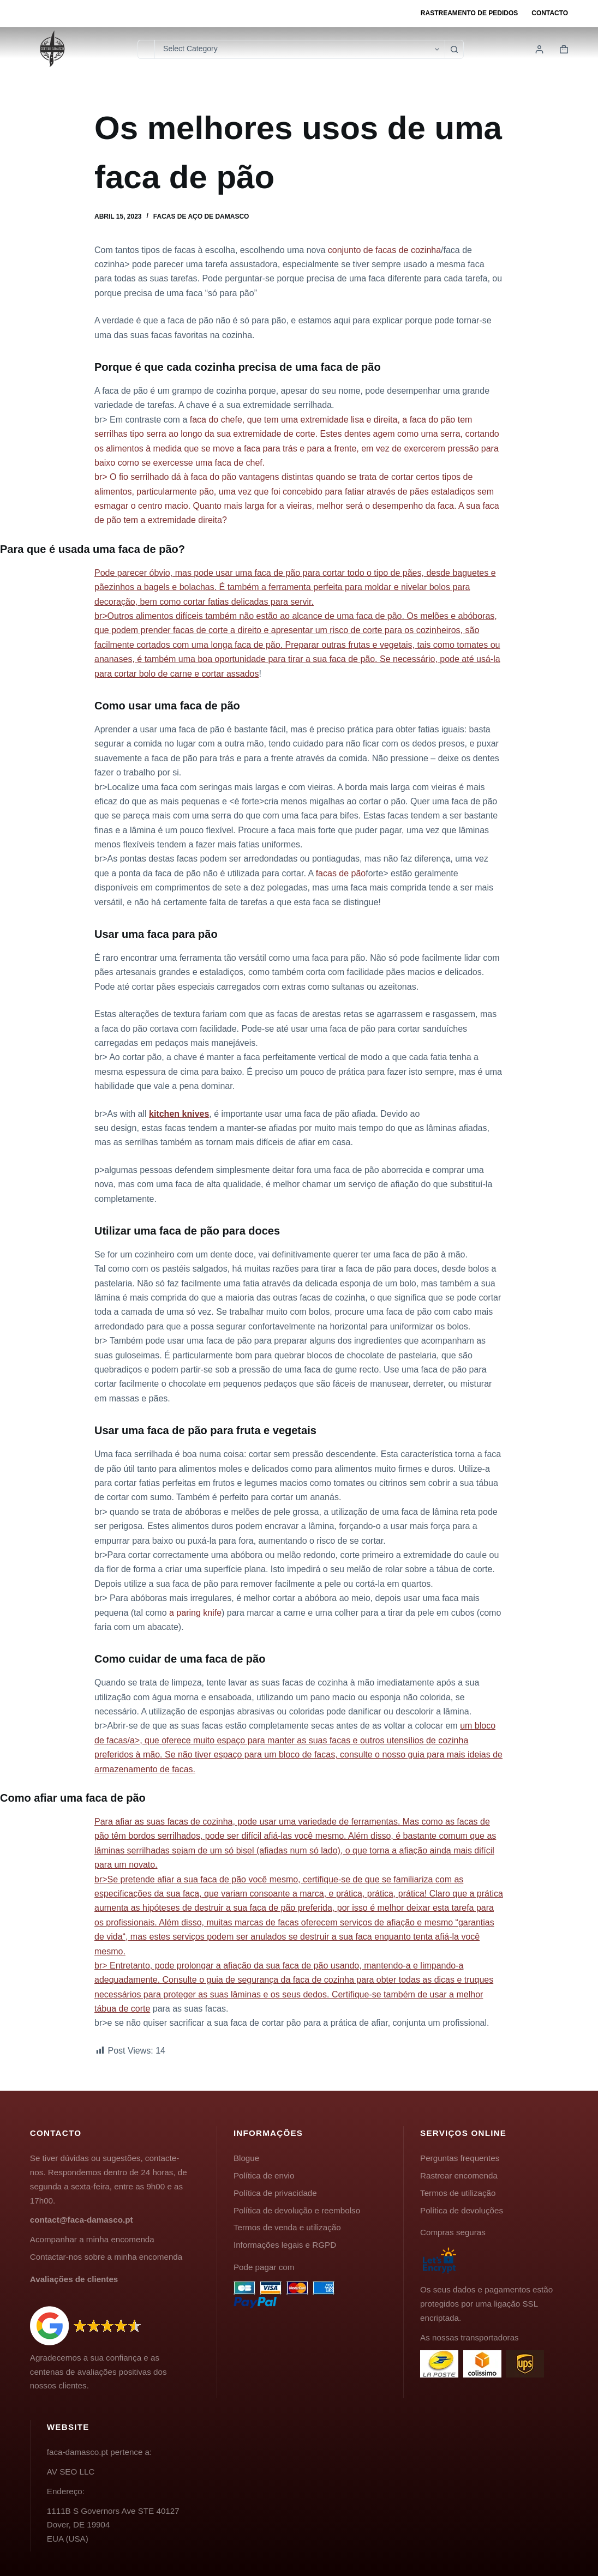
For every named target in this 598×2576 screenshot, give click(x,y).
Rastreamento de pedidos (469, 13)
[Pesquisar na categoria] (299, 49)
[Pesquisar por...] (145, 49)
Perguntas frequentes (459, 2158)
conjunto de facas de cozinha (384, 250)
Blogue (246, 2158)
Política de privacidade (275, 2193)
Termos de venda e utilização (287, 2227)
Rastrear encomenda (459, 2175)
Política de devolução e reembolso (297, 2210)
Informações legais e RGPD (285, 2244)
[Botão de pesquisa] (454, 49)
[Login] (539, 49)
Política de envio (264, 2175)
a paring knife (195, 1612)
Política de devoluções (461, 2210)
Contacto (549, 13)
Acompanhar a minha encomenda (92, 2239)
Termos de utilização (457, 2193)
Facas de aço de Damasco (201, 216)
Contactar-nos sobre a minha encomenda (106, 2256)
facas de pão (341, 873)
